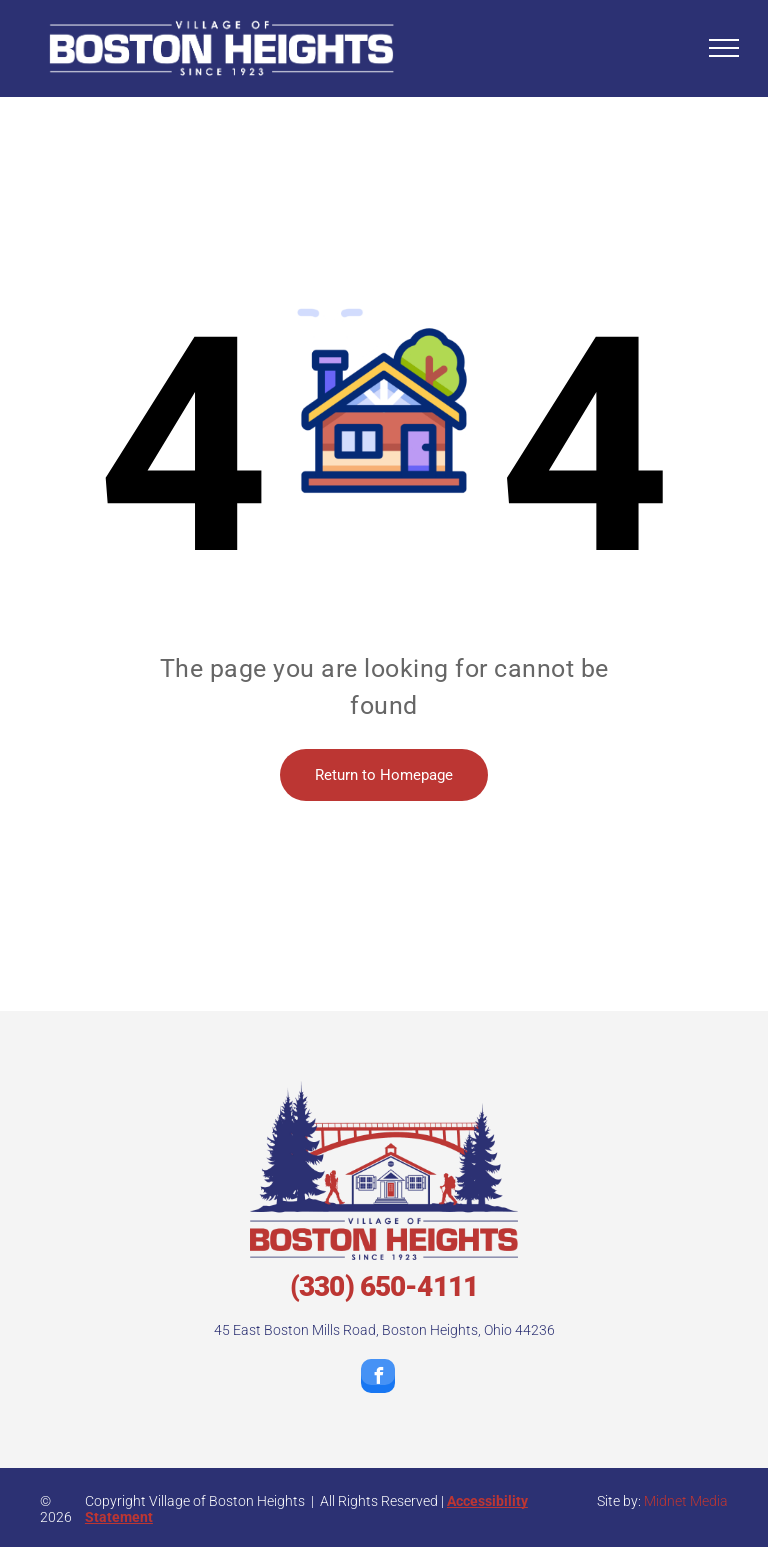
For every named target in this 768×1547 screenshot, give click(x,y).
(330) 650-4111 (384, 1286)
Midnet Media (686, 1501)
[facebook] (378, 1378)
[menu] (724, 48)
